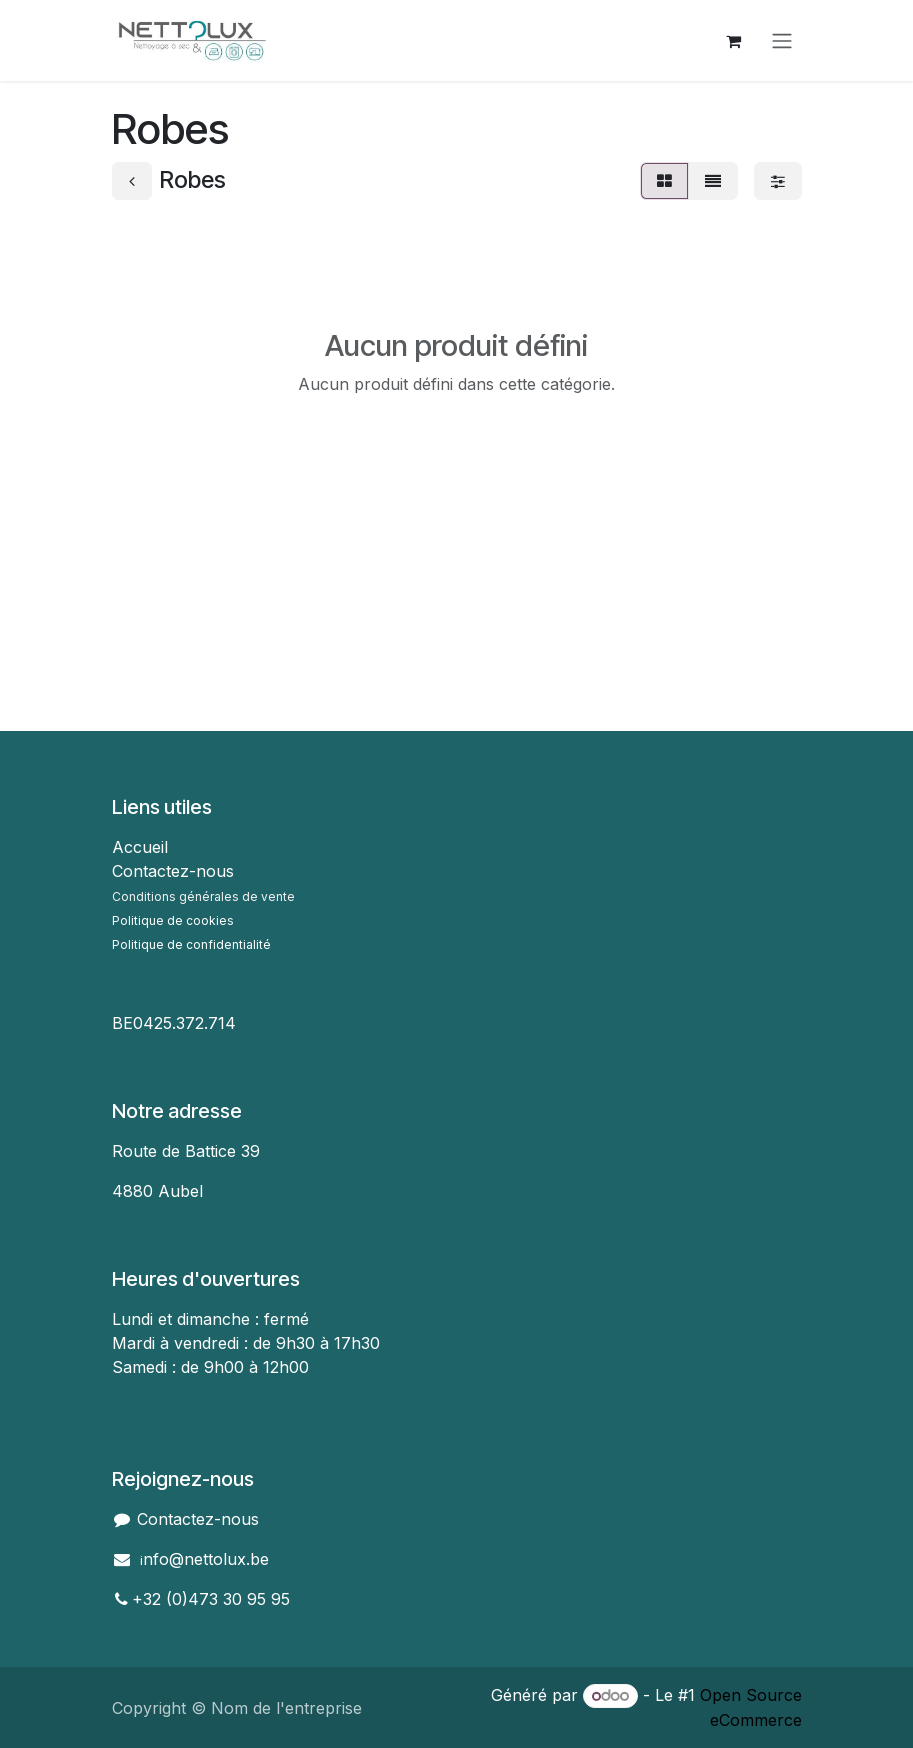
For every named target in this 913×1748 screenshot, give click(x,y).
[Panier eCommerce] (734, 41)
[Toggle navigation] (782, 41)
